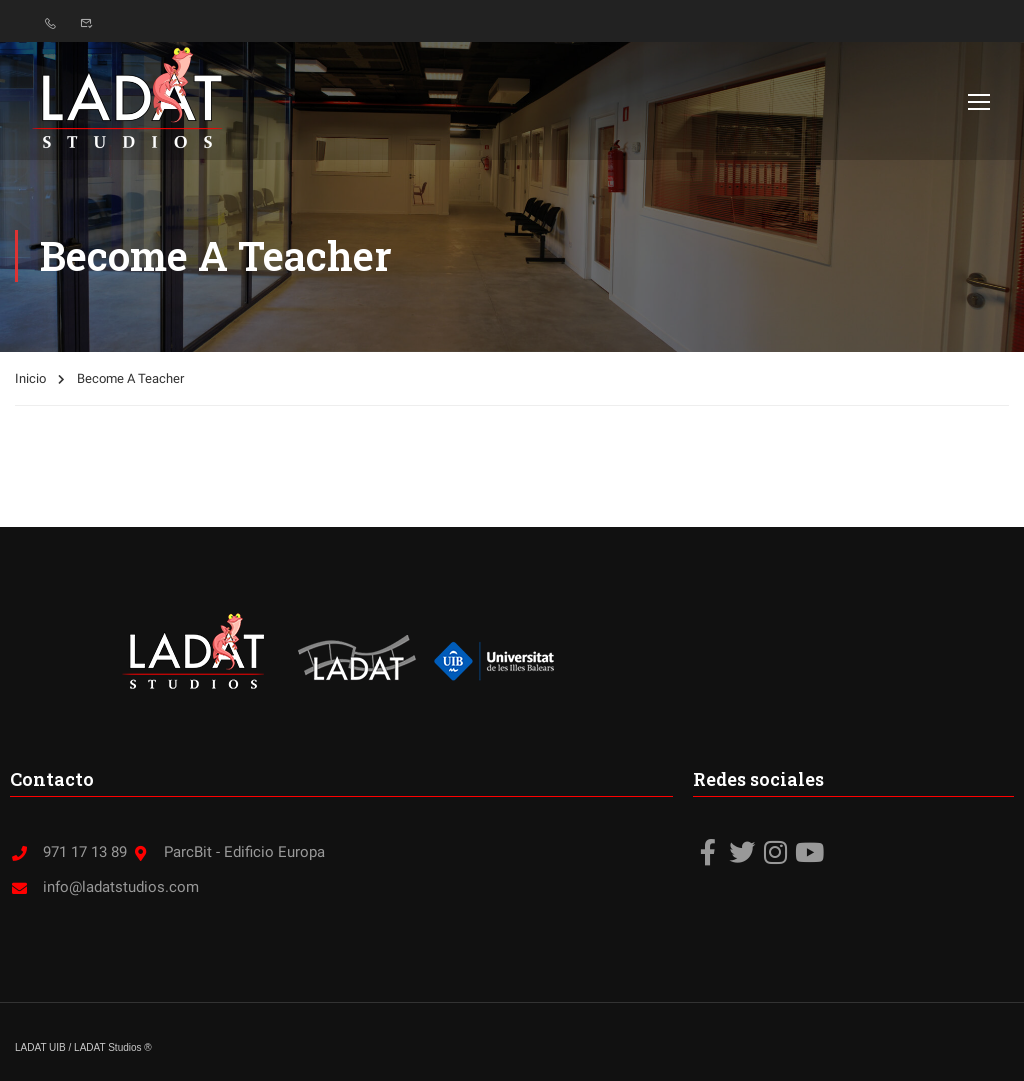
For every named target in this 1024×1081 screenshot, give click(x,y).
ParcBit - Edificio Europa (228, 852)
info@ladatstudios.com (104, 887)
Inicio (30, 378)
